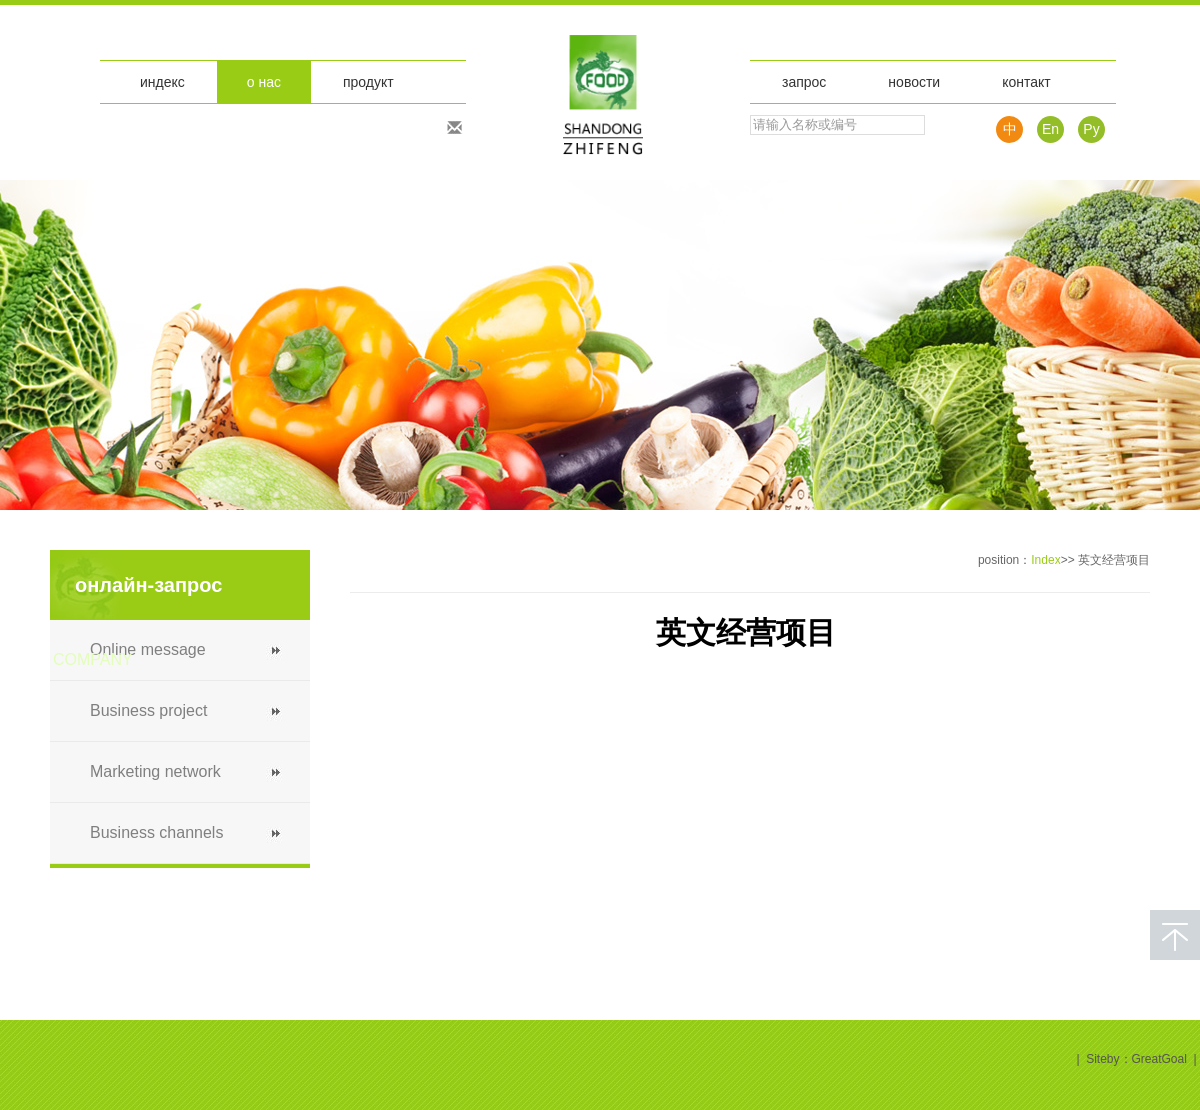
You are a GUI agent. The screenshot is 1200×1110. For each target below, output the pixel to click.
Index (1045, 560)
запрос (804, 82)
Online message (148, 649)
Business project (148, 710)
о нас (264, 82)
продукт (368, 82)
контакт (1026, 82)
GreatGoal (1159, 1059)
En (1050, 129)
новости (914, 82)
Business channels (156, 832)
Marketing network (155, 771)
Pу (1091, 129)
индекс (162, 82)
